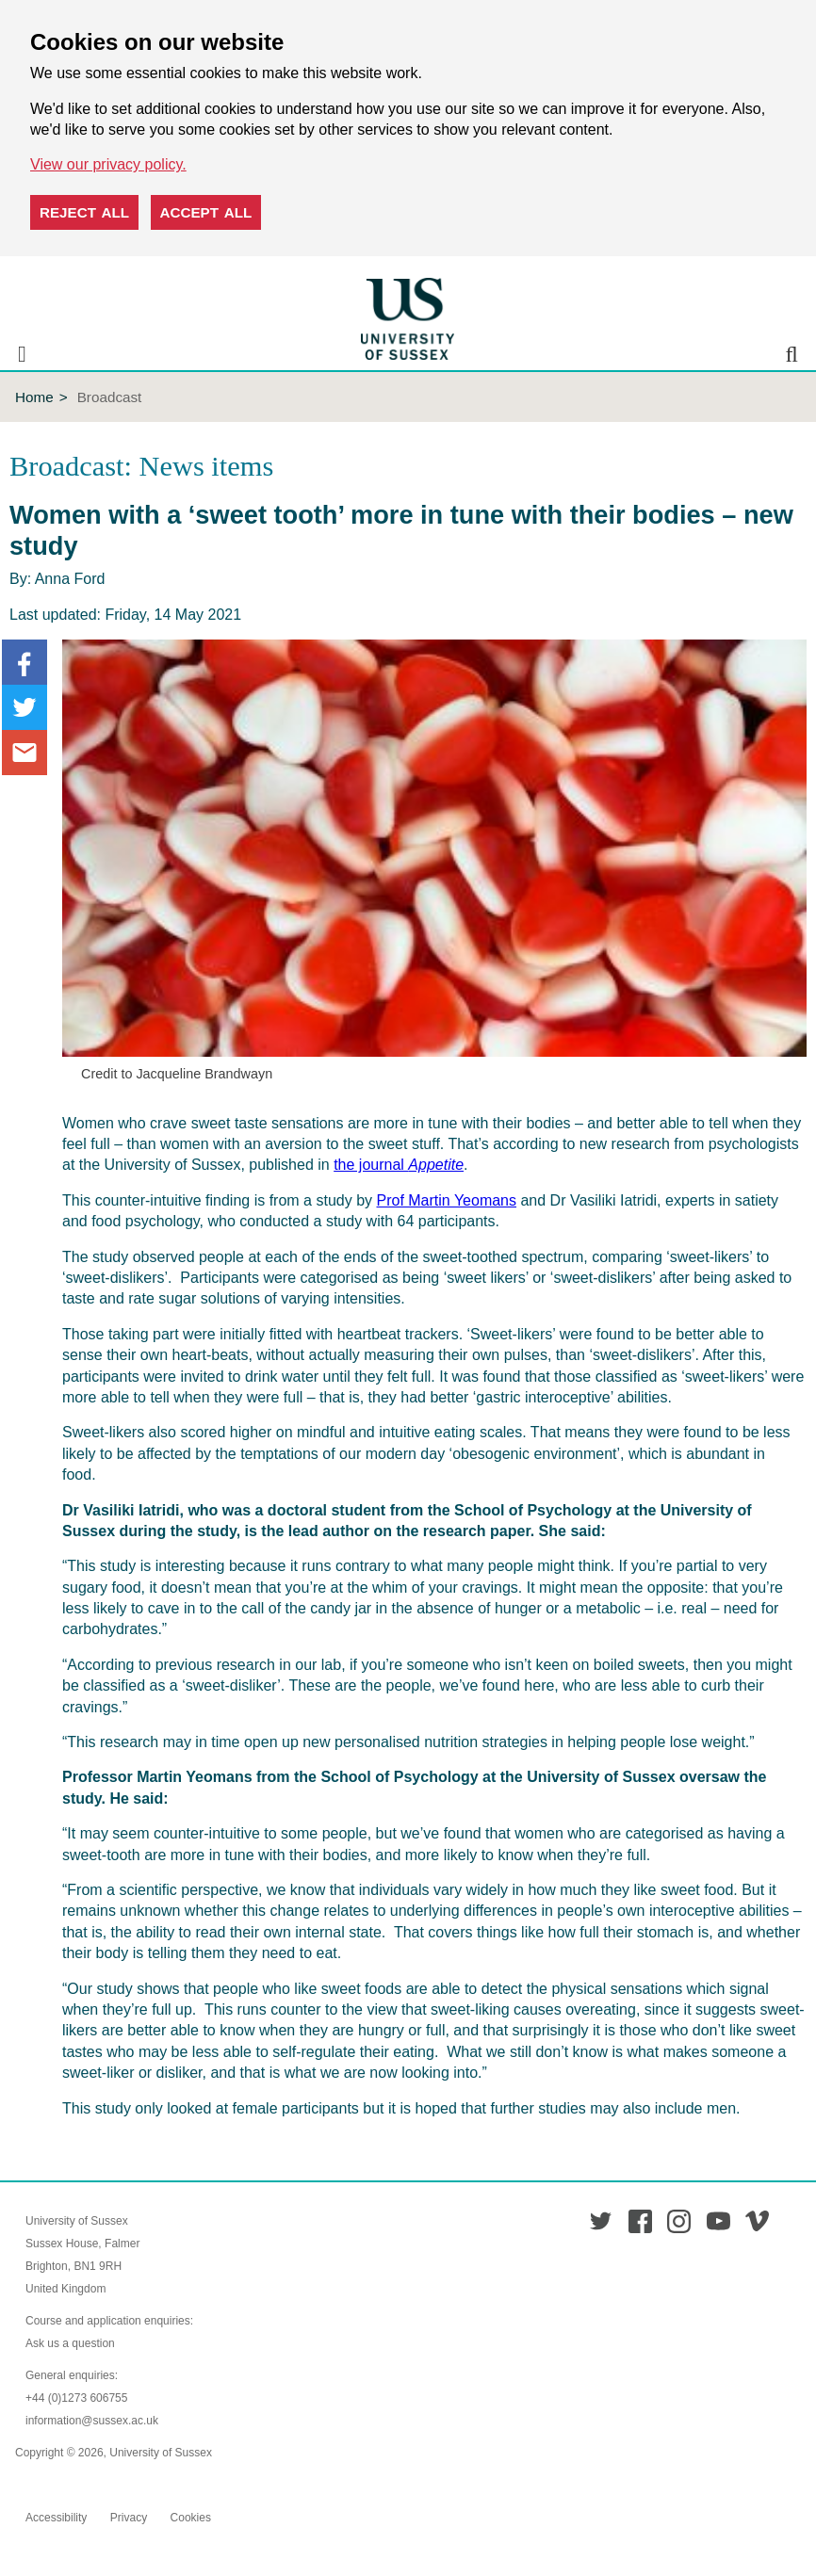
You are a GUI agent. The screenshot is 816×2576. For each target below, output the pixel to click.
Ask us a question (70, 2343)
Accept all (206, 212)
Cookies (191, 2517)
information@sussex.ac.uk (91, 2420)
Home (34, 397)
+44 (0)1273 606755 (76, 2398)
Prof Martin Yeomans (446, 1200)
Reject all (84, 212)
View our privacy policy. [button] (108, 164)
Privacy (128, 2517)
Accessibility (56, 2517)
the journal (399, 1165)
